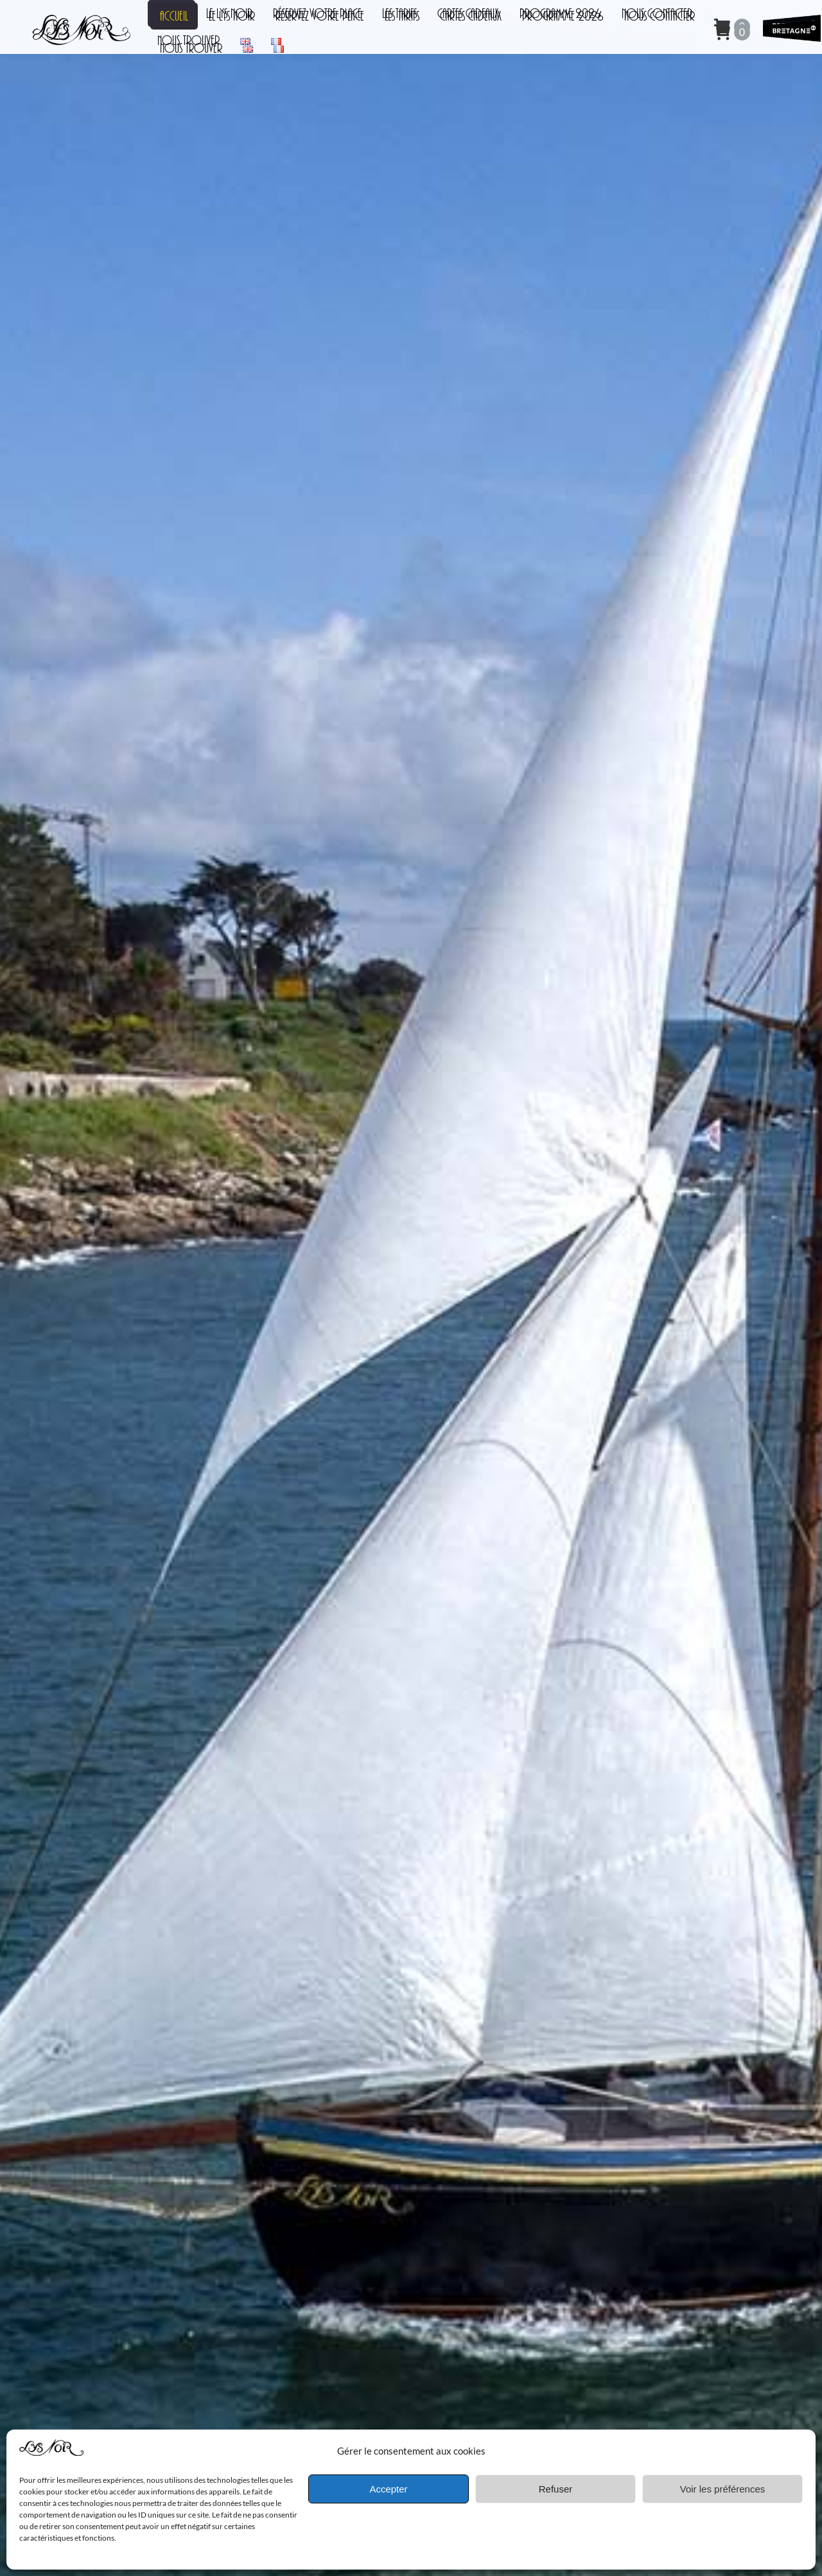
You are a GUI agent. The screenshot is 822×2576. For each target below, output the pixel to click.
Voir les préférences (722, 2488)
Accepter (388, 2488)
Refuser (556, 2488)
